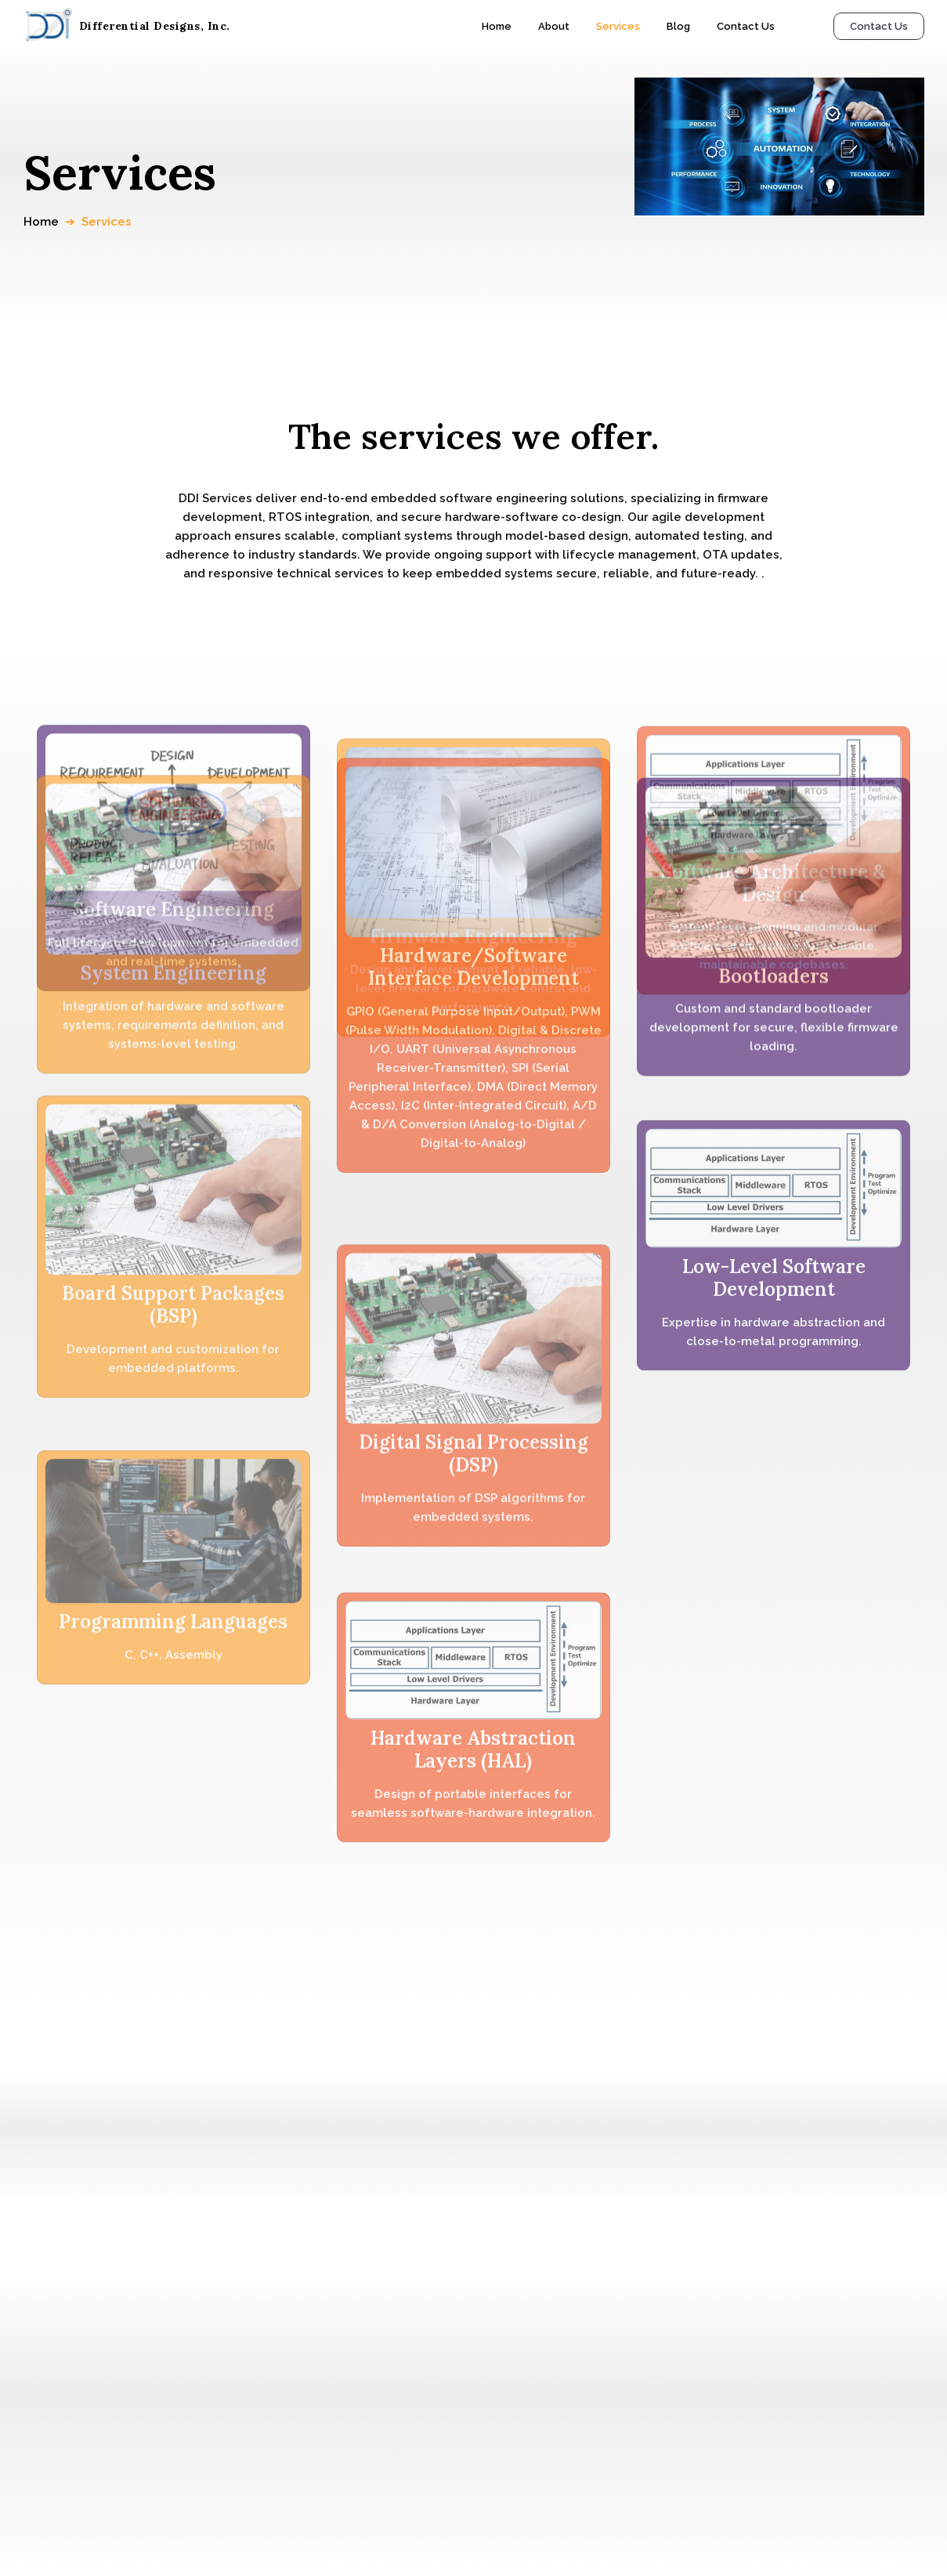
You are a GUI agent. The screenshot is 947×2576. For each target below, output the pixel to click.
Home (41, 222)
